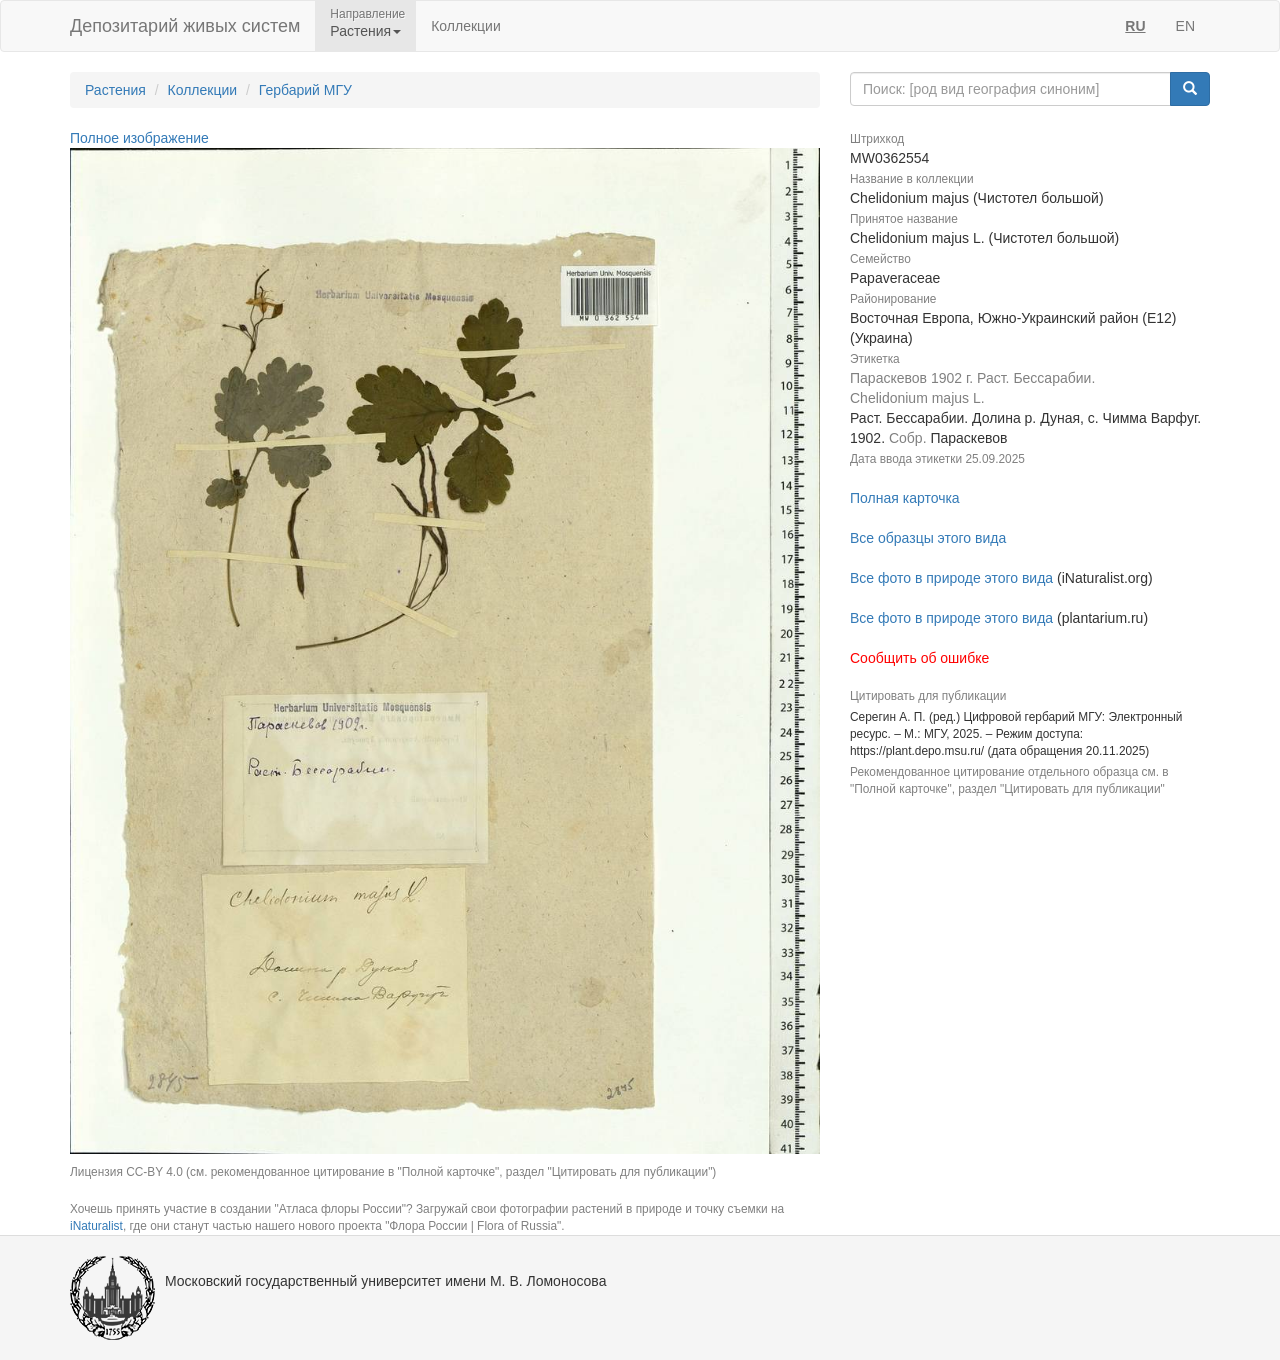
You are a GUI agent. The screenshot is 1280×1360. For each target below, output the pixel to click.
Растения (115, 90)
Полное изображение (139, 138)
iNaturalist (96, 1226)
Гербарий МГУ (305, 90)
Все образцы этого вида (928, 538)
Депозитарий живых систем (185, 26)
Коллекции (466, 26)
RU (1135, 26)
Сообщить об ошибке (919, 658)
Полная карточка (905, 498)
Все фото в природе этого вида (951, 578)
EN (1185, 26)
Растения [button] (365, 31)
